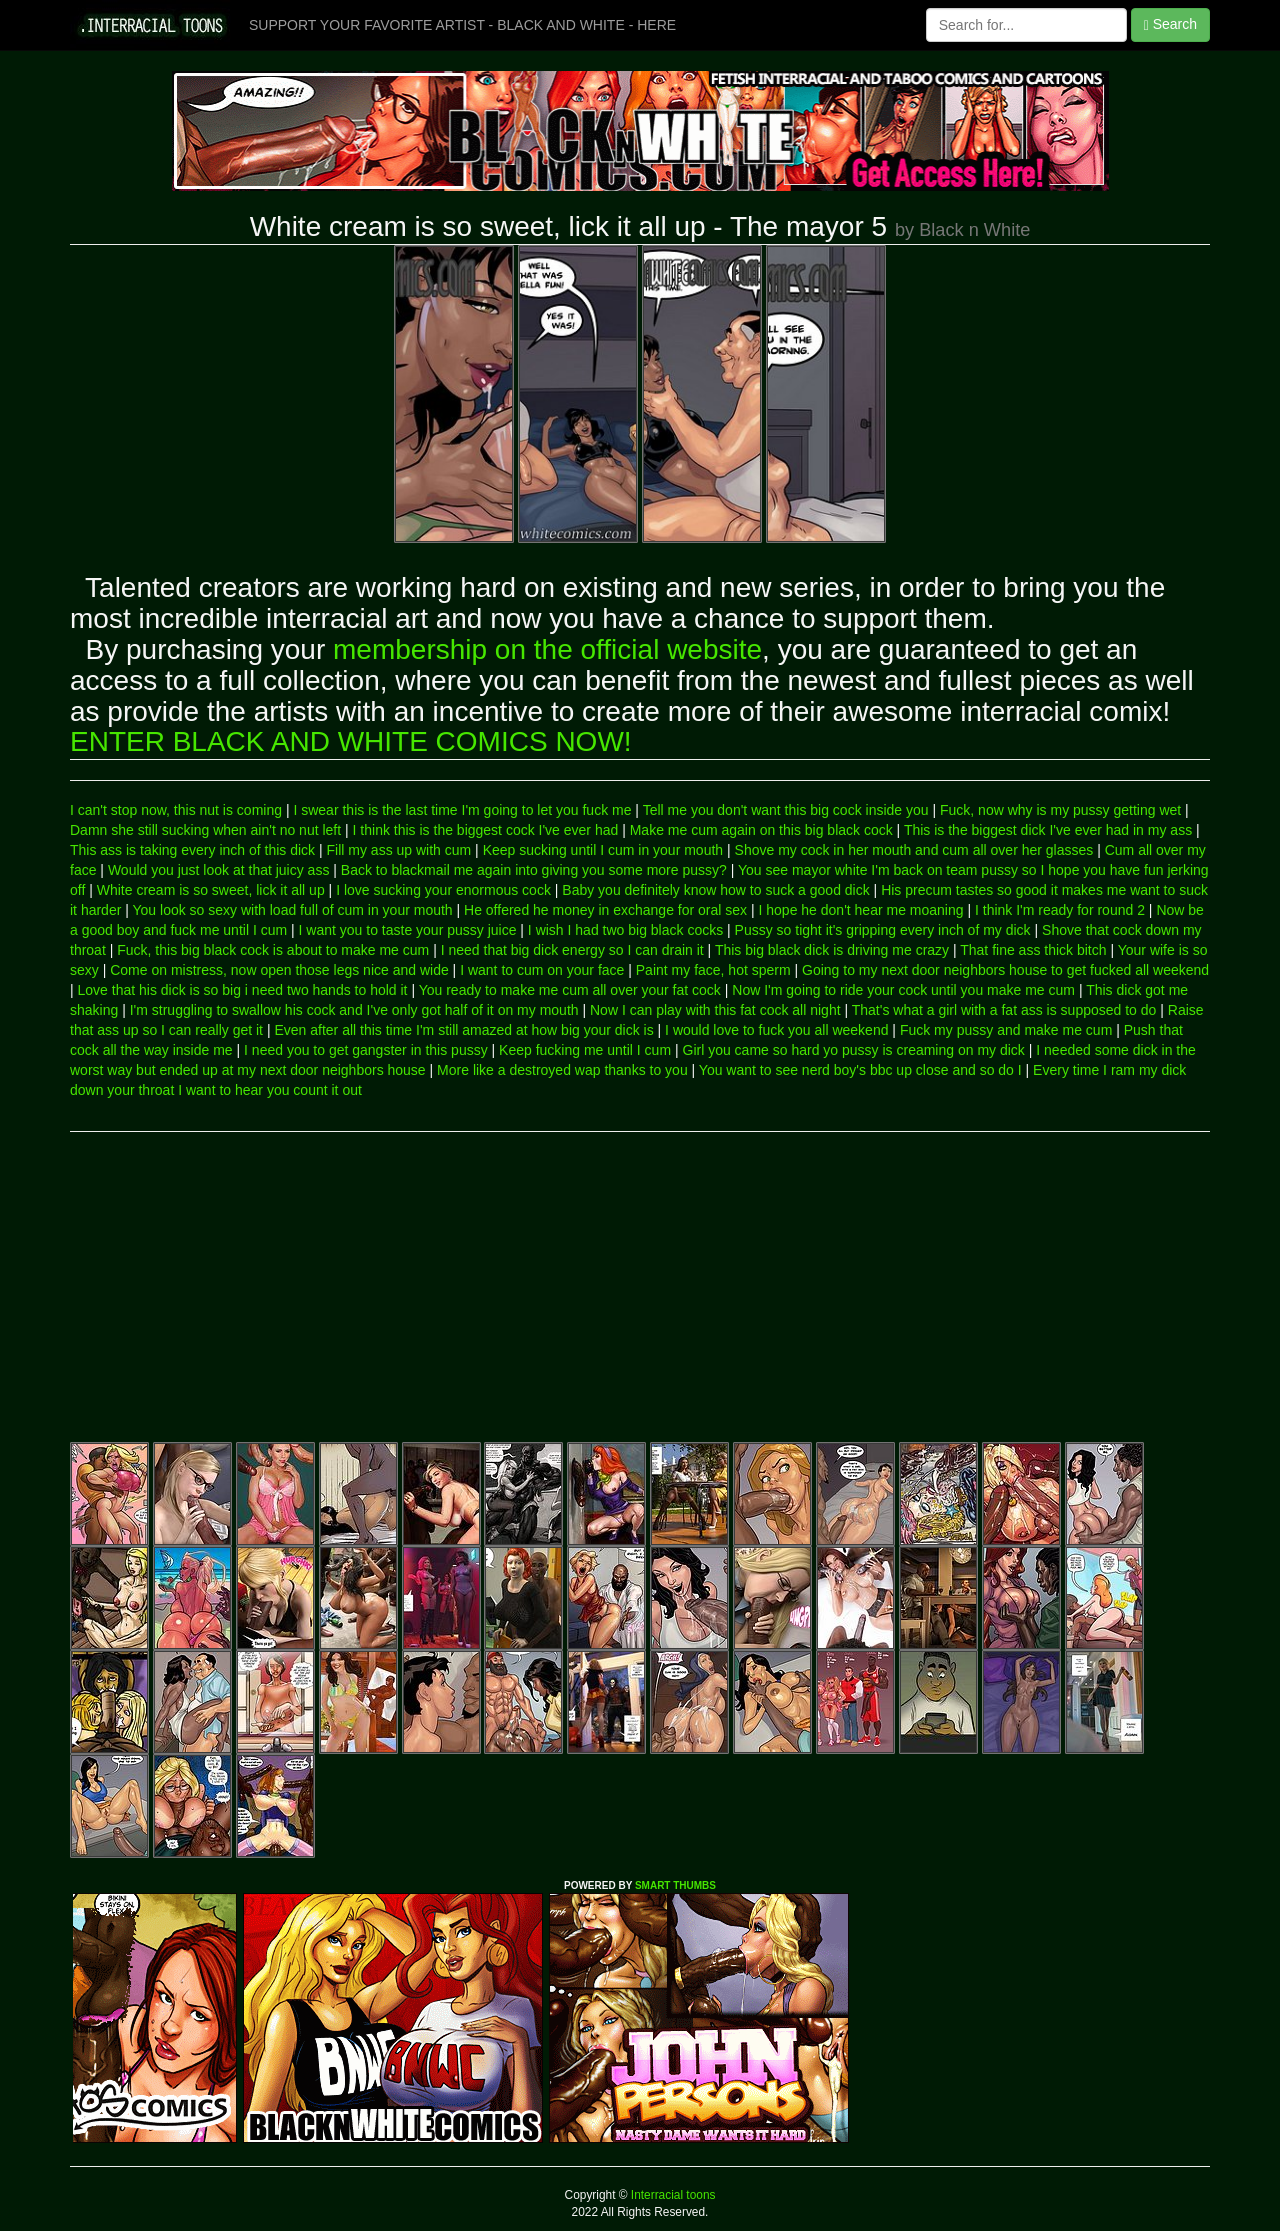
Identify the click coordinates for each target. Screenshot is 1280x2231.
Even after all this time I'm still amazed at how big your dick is (463, 1030)
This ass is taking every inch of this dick (192, 850)
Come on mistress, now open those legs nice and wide (279, 970)
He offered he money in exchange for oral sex (605, 910)
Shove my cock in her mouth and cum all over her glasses (914, 850)
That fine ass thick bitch (1033, 950)
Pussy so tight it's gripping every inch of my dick (883, 930)
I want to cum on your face (542, 970)
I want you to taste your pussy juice (408, 930)
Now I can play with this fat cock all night (715, 1010)
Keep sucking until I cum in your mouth (603, 850)
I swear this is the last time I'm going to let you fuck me (462, 810)
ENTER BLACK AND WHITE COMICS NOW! (351, 741)
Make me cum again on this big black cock (761, 830)
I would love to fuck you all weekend (776, 1030)
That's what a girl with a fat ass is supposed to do (1004, 1010)
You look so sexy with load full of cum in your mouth (293, 910)
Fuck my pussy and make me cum (1006, 1030)
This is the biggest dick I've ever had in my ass (1048, 830)
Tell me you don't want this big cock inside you (786, 810)
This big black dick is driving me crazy (832, 950)
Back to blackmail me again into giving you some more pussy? (534, 870)
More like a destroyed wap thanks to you (562, 1070)
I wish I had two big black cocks (625, 930)
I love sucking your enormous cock (443, 890)
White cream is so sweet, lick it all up (211, 890)
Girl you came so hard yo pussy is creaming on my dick (854, 1050)
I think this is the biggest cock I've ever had (486, 830)
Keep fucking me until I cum (585, 1050)
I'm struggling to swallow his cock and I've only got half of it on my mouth (354, 1010)
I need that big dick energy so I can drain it (572, 950)
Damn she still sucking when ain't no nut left (205, 830)
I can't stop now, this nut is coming (176, 810)
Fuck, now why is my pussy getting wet (1060, 810)
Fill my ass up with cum (399, 850)
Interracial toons (672, 2195)
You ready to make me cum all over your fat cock (570, 990)
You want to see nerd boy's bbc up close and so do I (860, 1070)
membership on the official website (547, 649)
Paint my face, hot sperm (713, 970)
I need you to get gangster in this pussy (366, 1050)
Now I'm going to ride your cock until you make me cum (903, 990)
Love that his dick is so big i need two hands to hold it (243, 990)
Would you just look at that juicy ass (219, 870)
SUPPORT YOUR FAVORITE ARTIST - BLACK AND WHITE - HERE (462, 25)
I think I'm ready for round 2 (1060, 910)
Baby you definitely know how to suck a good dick (715, 890)
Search (1170, 24)
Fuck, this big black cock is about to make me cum (273, 950)
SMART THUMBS (675, 1885)
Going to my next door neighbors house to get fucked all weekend (1005, 970)
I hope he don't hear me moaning (861, 910)
